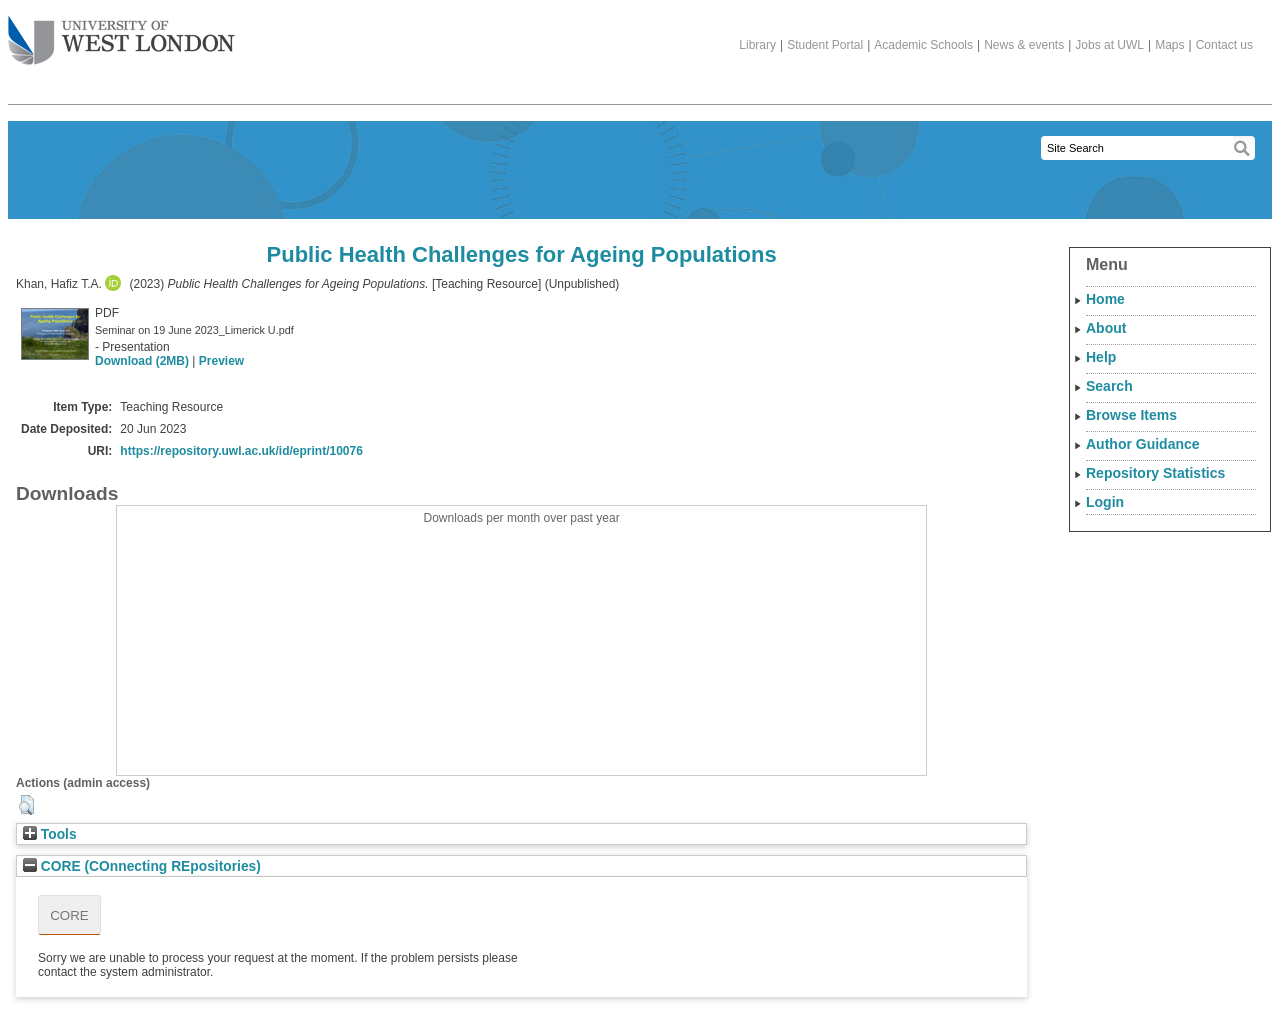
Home (1105, 299)
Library (757, 45)
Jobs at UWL (1109, 45)
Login (1105, 502)
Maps (1169, 45)
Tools (50, 834)
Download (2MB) (142, 361)
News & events (1024, 45)
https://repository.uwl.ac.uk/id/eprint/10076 (241, 451)
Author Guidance (1143, 444)
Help (1101, 357)
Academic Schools (923, 45)
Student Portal (825, 45)
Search (1109, 386)
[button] (26, 805)
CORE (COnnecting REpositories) (142, 866)
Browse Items (1131, 415)
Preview (221, 361)
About (1106, 328)
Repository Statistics (1155, 473)
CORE (69, 915)
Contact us (1224, 45)
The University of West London (121, 33)
